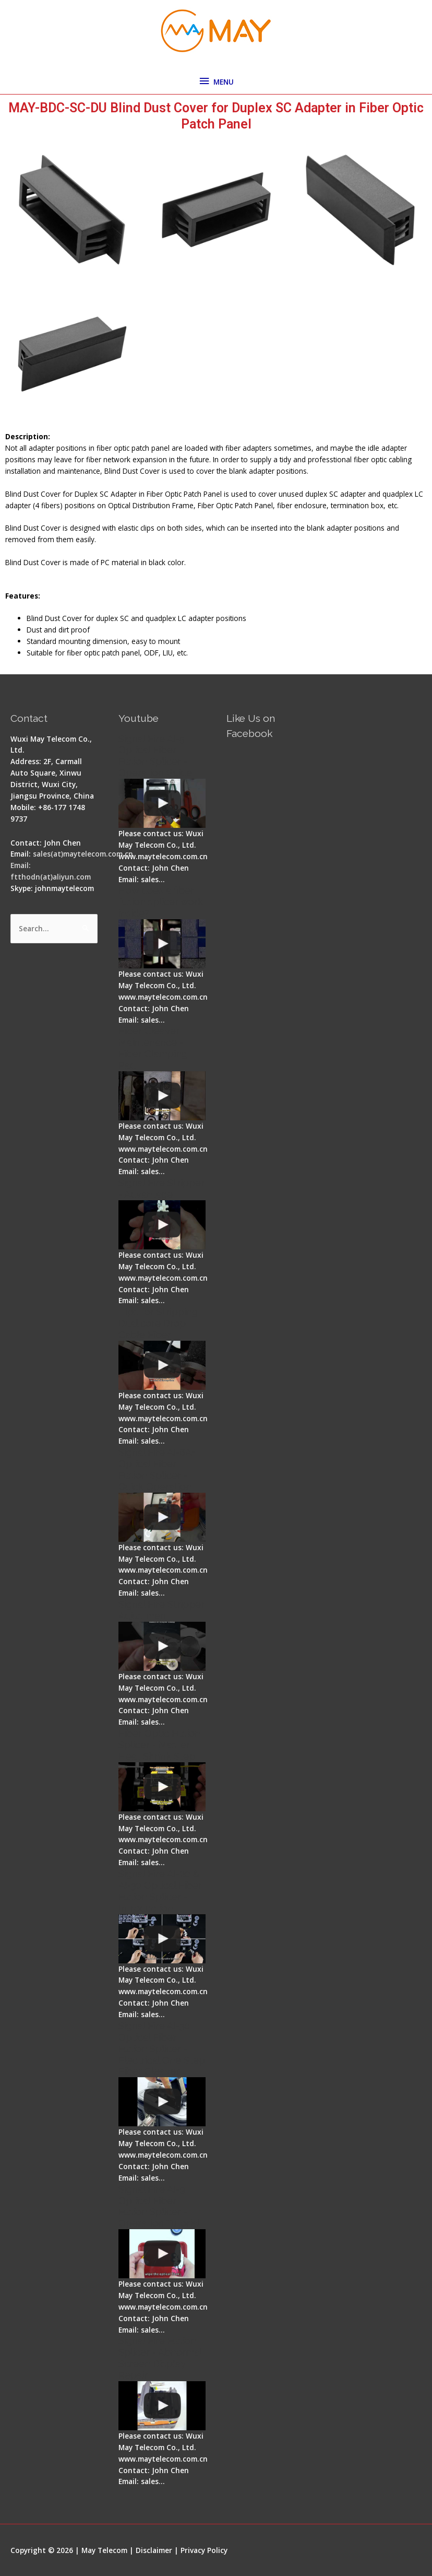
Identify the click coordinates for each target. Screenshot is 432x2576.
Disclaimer (154, 2550)
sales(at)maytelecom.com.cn (83, 854)
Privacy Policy (204, 2550)
